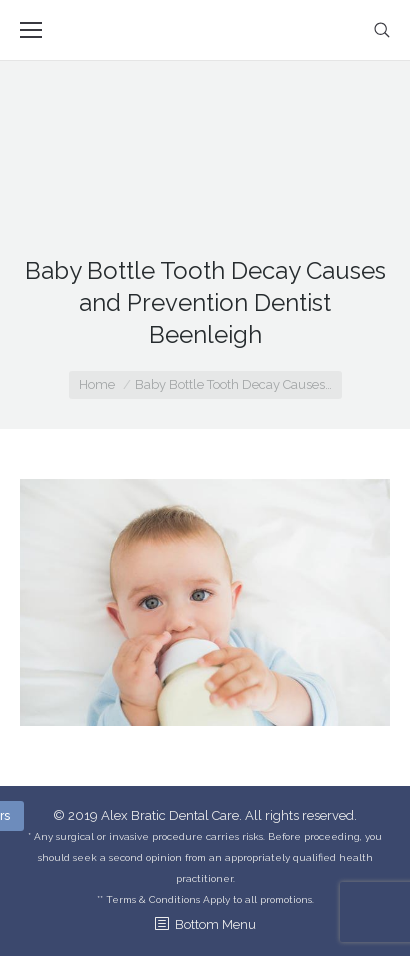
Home (97, 384)
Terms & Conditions (153, 899)
